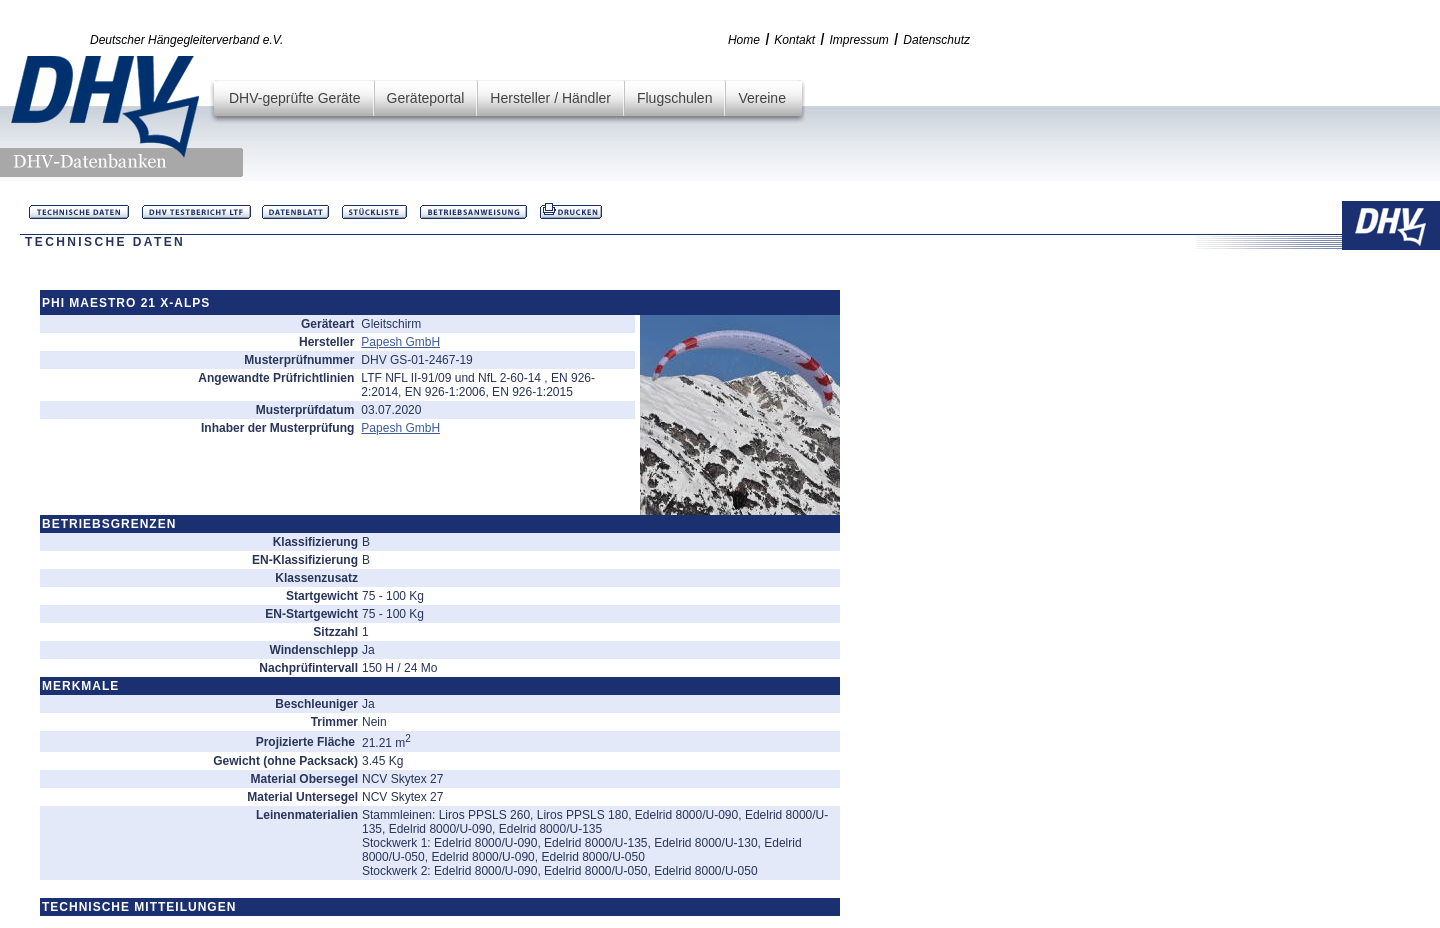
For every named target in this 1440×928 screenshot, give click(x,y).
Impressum (859, 40)
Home (744, 40)
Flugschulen (675, 98)
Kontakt (794, 40)
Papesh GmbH (400, 342)
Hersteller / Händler (550, 98)
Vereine (761, 98)
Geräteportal (426, 98)
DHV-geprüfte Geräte (295, 98)
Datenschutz (936, 40)
